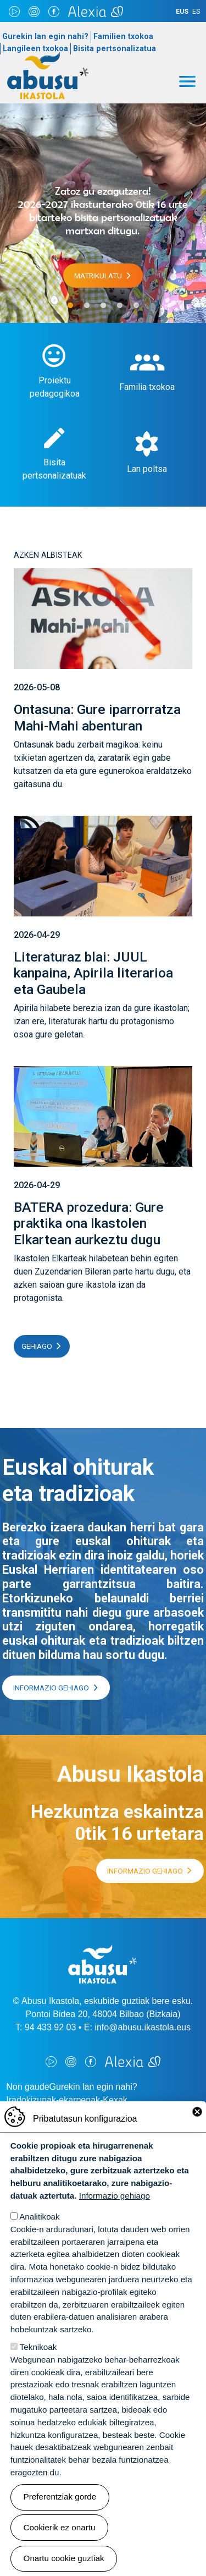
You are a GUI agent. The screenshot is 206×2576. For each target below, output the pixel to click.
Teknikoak (38, 2347)
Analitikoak (39, 2216)
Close (197, 2111)
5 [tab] (136, 305)
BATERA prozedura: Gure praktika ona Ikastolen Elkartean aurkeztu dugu (89, 1223)
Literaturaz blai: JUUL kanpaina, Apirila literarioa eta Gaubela (93, 973)
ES (196, 11)
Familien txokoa (123, 36)
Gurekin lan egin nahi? (45, 36)
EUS (182, 11)
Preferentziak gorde (60, 2496)
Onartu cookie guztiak (64, 2558)
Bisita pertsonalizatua (114, 48)
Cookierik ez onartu (60, 2527)
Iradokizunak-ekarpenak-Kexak (66, 2100)
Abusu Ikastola (48, 57)
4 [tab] (119, 305)
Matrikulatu (98, 275)
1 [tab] (70, 305)
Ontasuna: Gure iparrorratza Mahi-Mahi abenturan (97, 717)
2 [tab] (86, 305)
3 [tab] (103, 305)
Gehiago (36, 1346)
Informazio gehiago (51, 1687)
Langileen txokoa (35, 48)
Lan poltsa (147, 469)
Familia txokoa (147, 387)
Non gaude (27, 2086)
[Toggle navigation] (187, 81)
